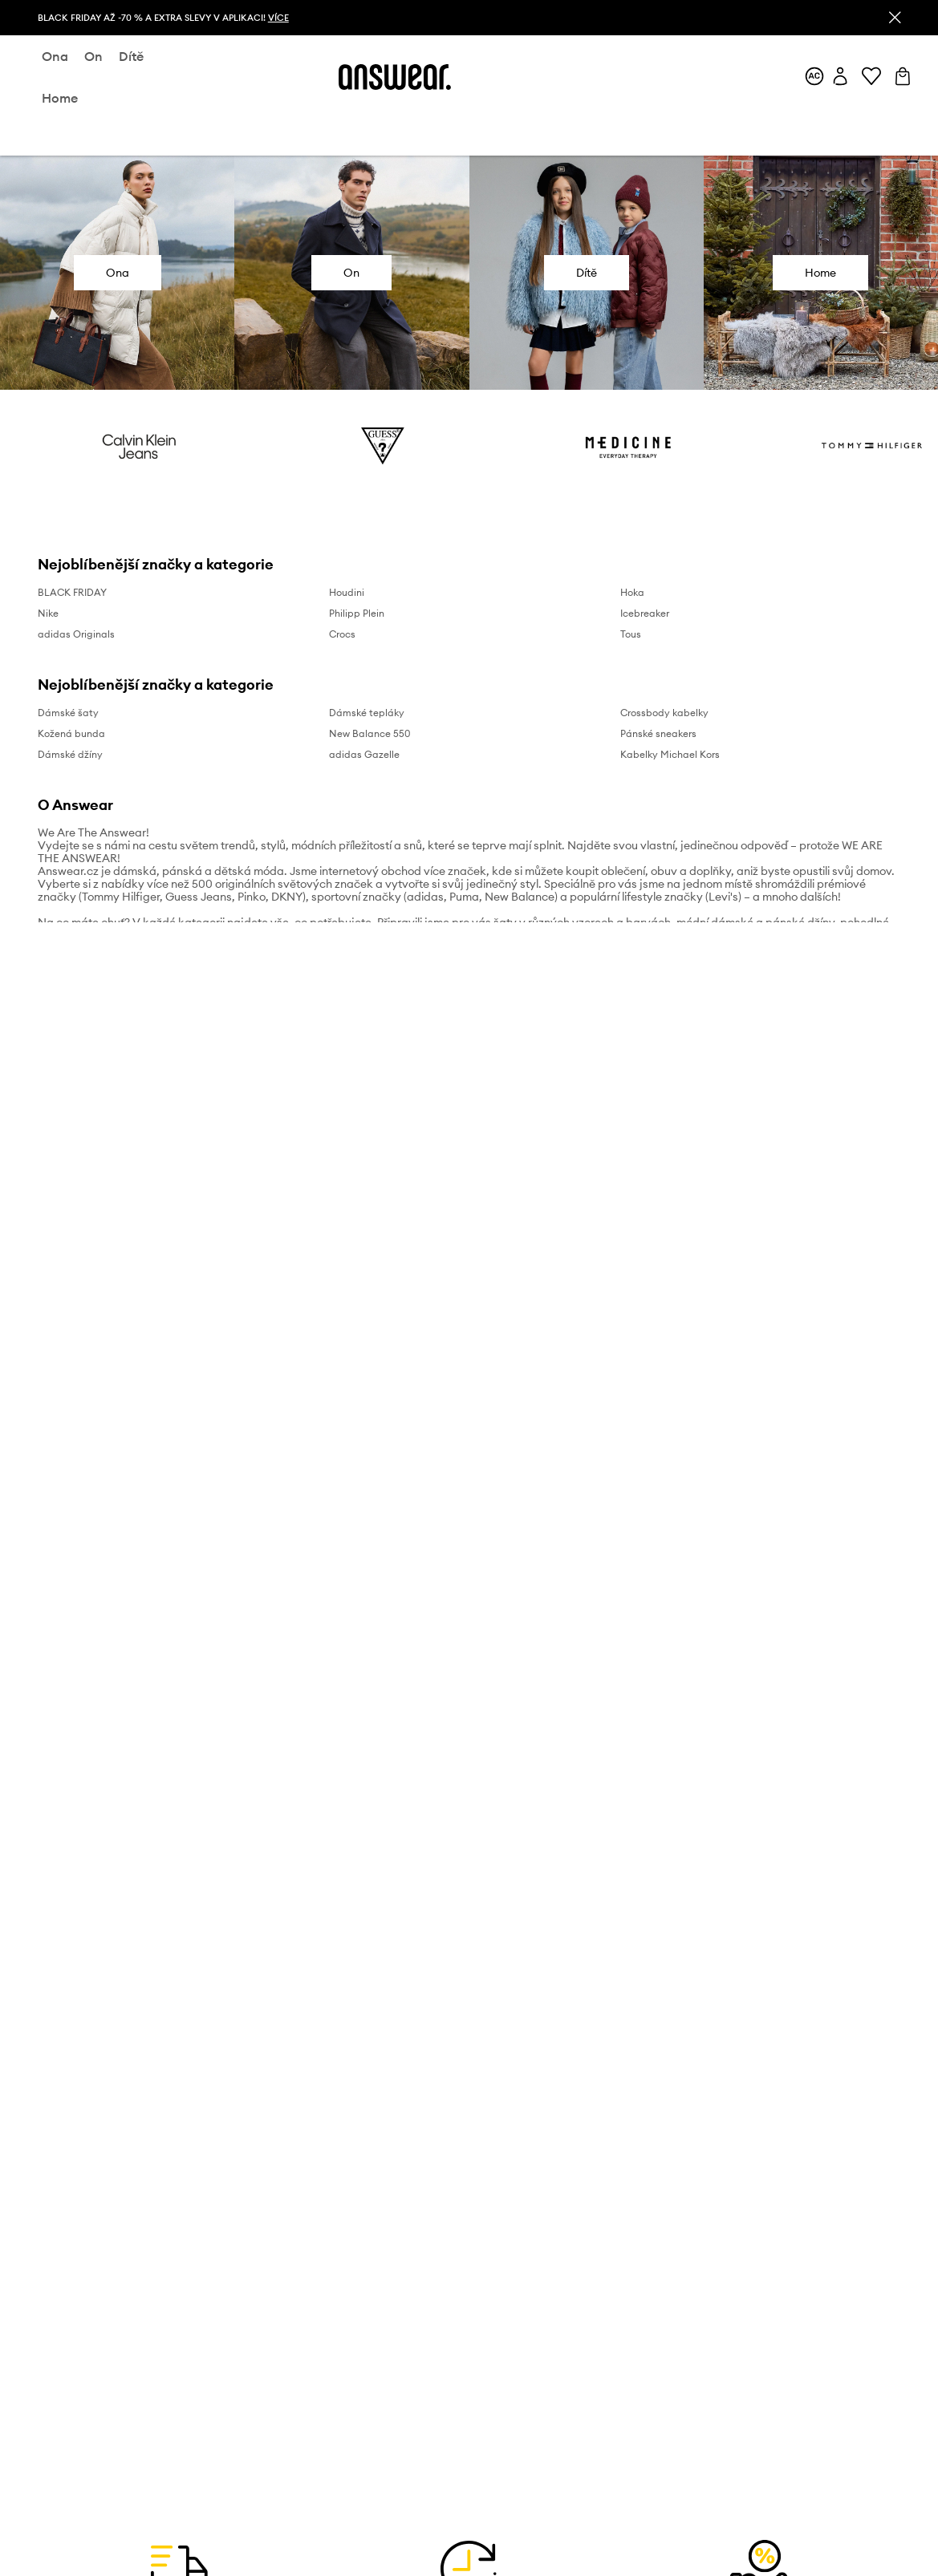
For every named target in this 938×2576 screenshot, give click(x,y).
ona (55, 56)
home (60, 98)
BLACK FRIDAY (72, 592)
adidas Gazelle (364, 754)
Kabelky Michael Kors (670, 754)
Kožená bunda (71, 733)
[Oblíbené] (871, 77)
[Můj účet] (840, 77)
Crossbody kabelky (664, 713)
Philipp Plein (356, 613)
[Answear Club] (814, 77)
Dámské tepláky (366, 713)
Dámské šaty (68, 713)
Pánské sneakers (658, 733)
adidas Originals (76, 634)
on (93, 56)
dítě (131, 56)
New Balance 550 (369, 733)
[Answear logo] (395, 77)
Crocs (342, 634)
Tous (630, 634)
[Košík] (902, 77)
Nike (48, 613)
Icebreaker (644, 613)
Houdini (346, 592)
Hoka (632, 592)
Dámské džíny (70, 754)
